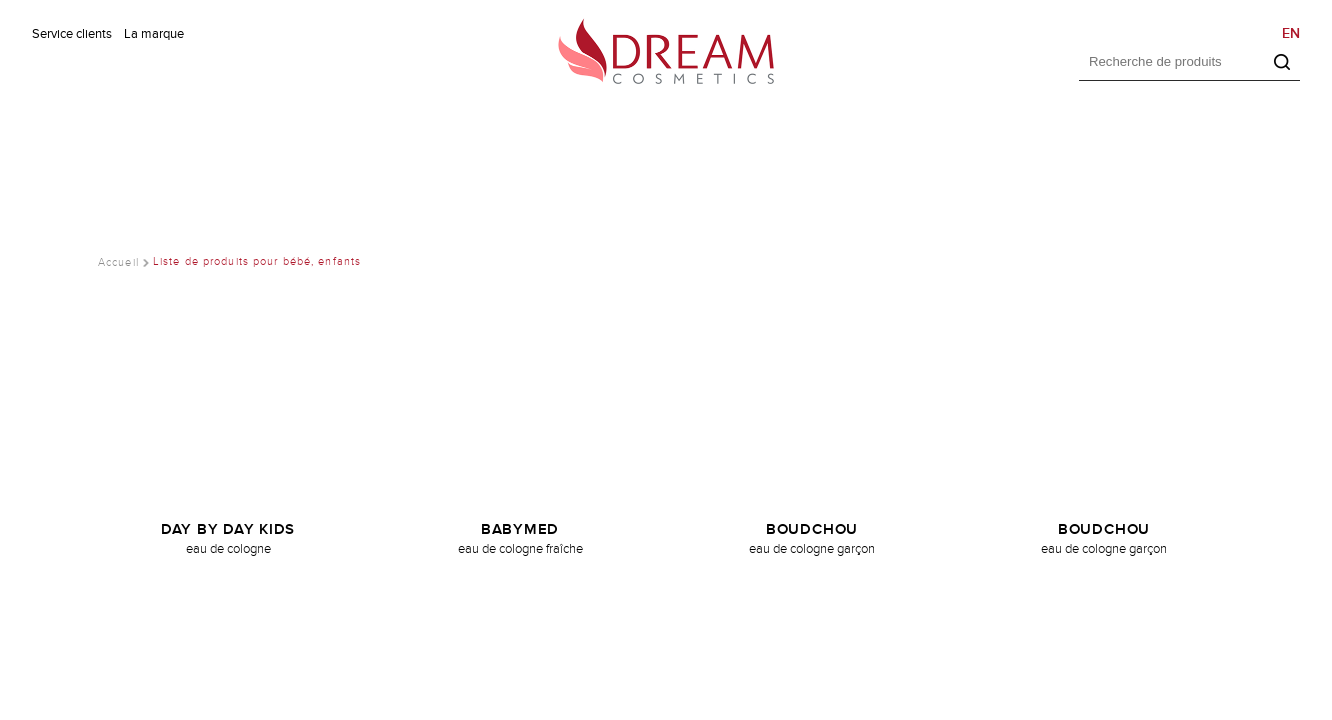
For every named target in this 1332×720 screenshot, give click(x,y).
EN (1291, 33)
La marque (154, 34)
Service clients (72, 34)
